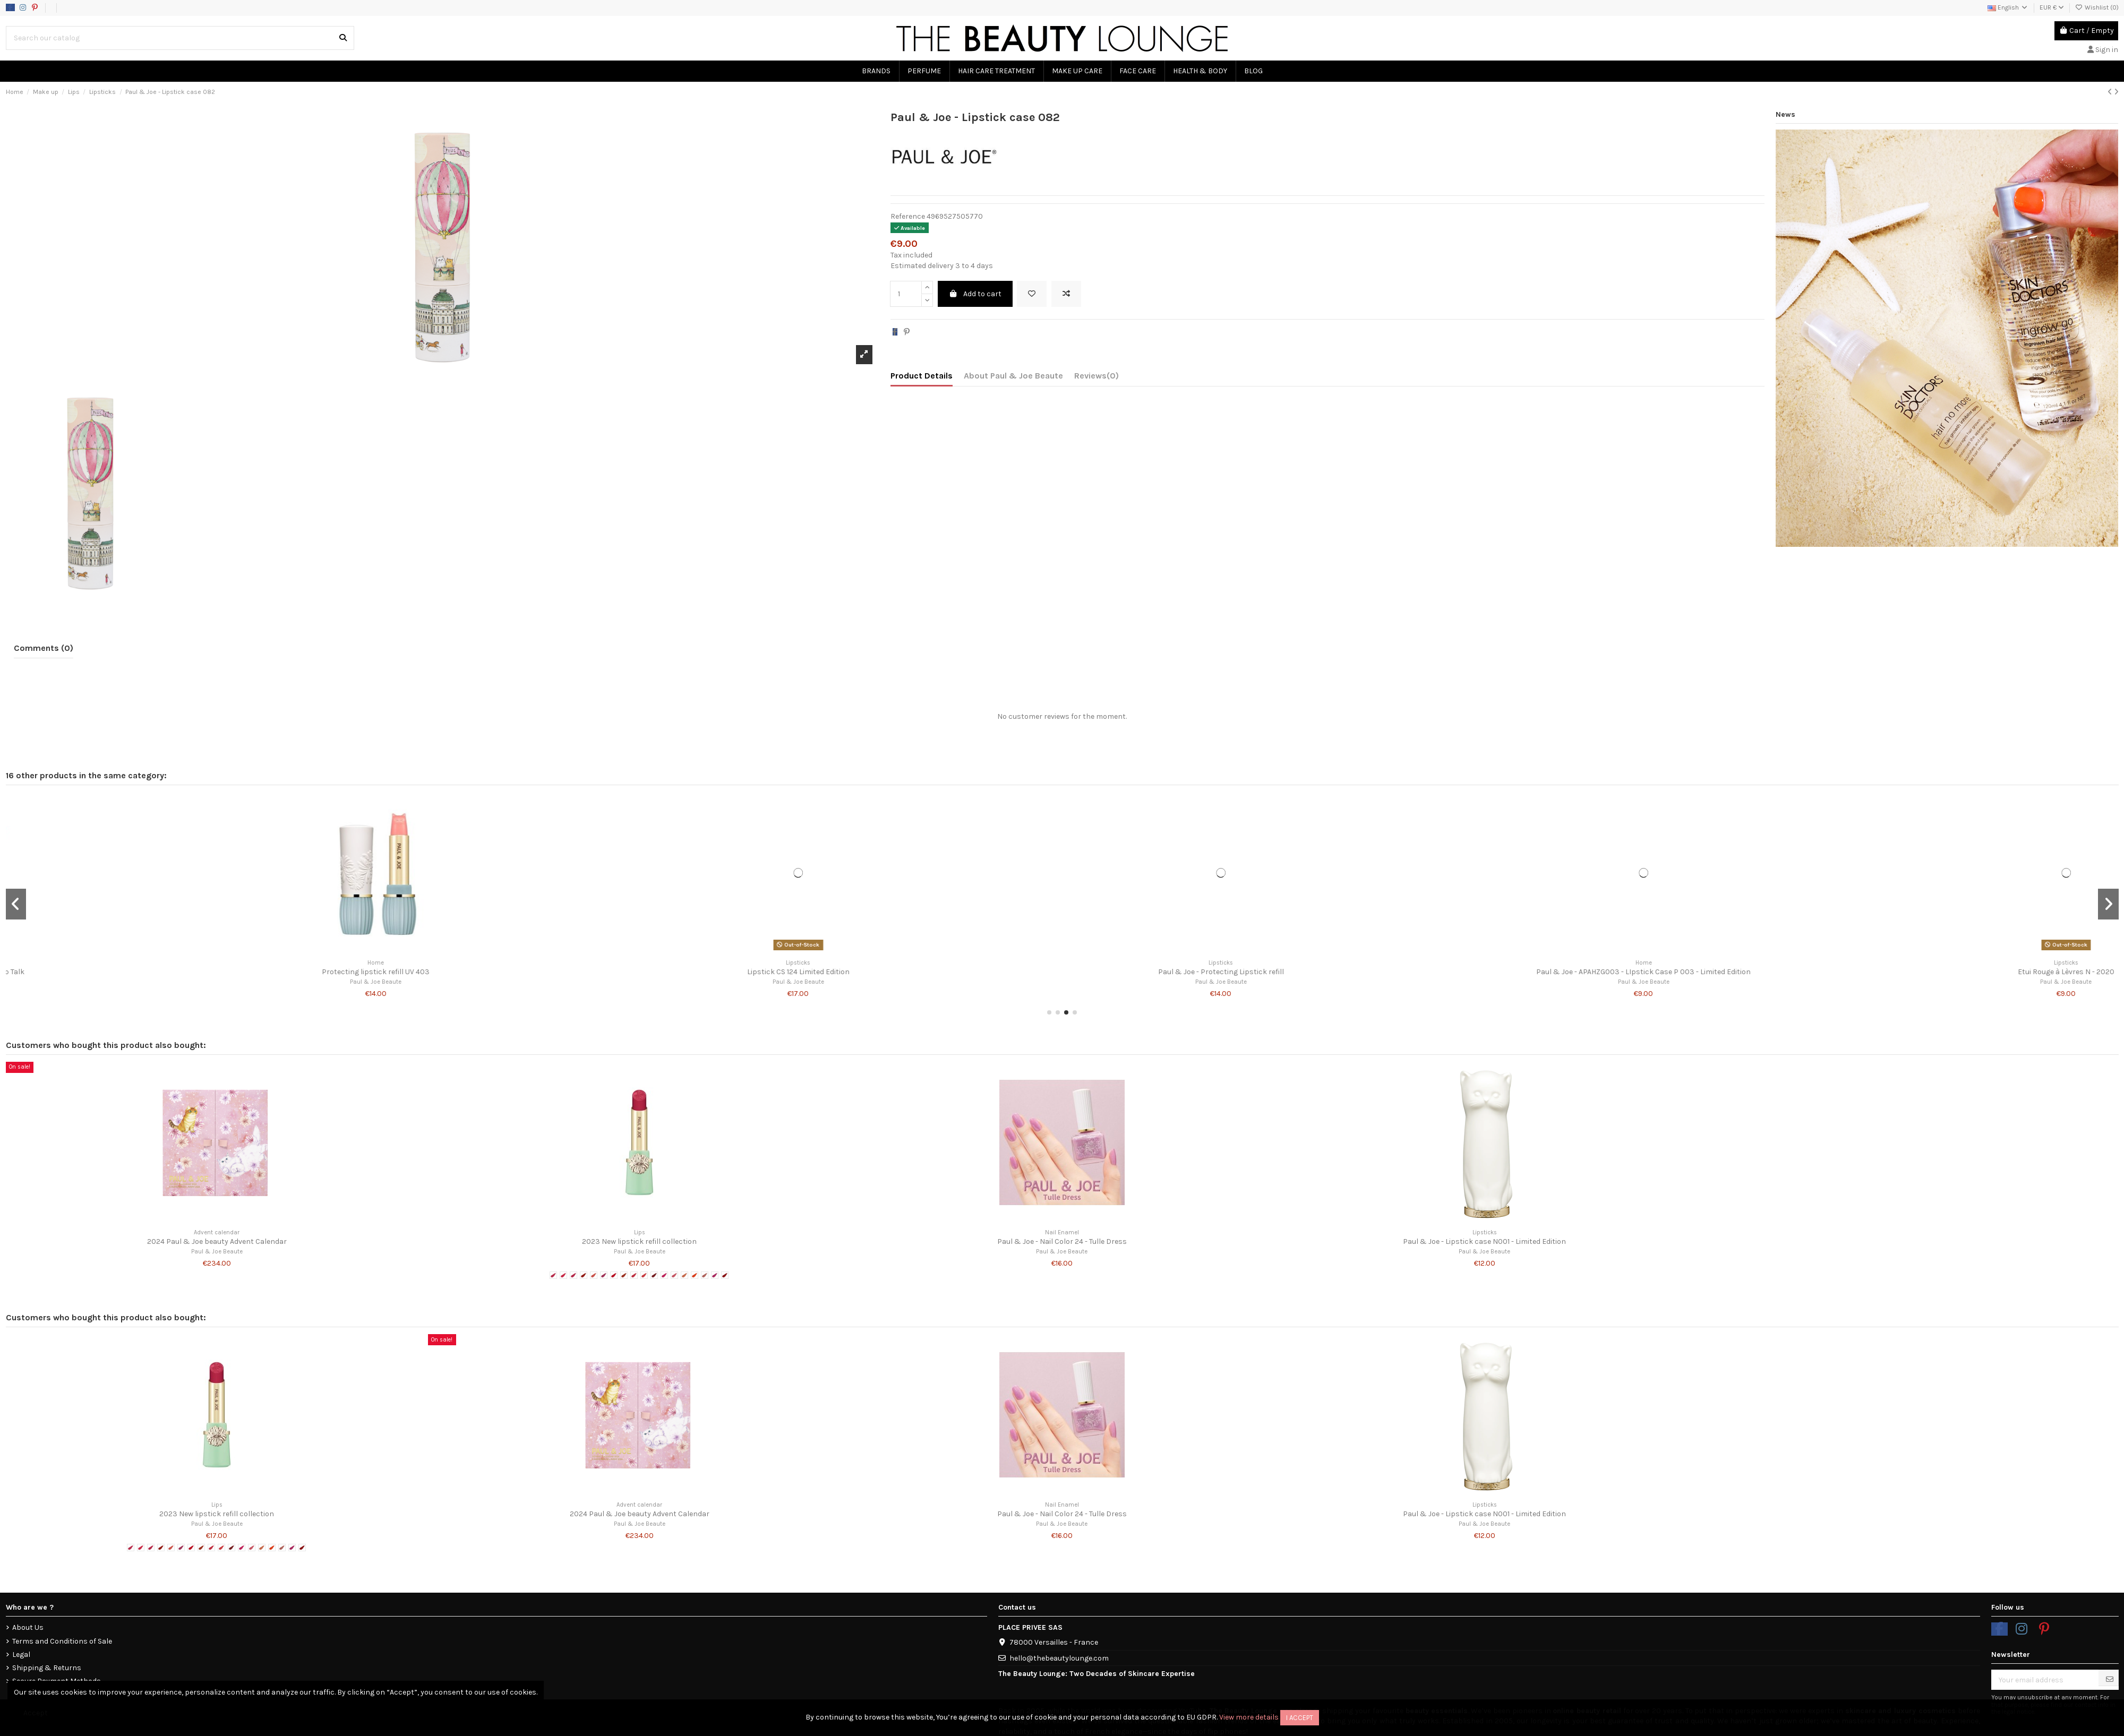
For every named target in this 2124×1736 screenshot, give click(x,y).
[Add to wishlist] (1032, 294)
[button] (1049, 1012)
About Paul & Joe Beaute (1013, 376)
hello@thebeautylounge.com (1059, 1658)
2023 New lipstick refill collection (639, 1241)
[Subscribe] (2110, 1679)
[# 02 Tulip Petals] (563, 1275)
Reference (907, 216)
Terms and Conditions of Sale (62, 1641)
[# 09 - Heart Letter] (634, 1275)
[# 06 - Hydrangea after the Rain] (603, 1275)
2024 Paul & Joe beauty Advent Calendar (217, 1241)
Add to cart (975, 293)
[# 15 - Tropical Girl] (694, 1275)
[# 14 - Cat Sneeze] (684, 1275)
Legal (21, 1654)
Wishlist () (2097, 7)
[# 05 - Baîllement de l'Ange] (593, 1275)
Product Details (921, 376)
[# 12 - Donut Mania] (664, 1275)
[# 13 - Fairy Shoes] (674, 1275)
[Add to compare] (1066, 294)
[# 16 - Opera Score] (704, 1275)
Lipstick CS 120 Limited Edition (1062, 971)
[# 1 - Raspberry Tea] (553, 1275)
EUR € (2052, 7)
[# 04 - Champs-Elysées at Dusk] (583, 1275)
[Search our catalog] (343, 38)
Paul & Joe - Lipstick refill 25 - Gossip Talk (1907, 971)
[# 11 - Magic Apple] (654, 1275)
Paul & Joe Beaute (217, 981)
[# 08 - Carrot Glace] (624, 1275)
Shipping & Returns (46, 1667)
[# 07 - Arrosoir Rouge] (614, 1275)
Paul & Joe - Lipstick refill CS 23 (216, 971)
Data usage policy (102, 7)
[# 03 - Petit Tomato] (573, 1275)
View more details (1249, 1717)
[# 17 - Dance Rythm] (714, 1275)
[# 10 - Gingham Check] (644, 1275)
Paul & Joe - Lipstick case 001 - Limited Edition (639, 971)
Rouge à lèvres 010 (1484, 971)
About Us (28, 1627)
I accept (1299, 1718)
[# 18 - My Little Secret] (725, 1275)
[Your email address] (2045, 1680)
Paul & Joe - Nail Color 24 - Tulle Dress (1062, 1241)
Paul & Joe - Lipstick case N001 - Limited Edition (1484, 1241)
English (2008, 7)
